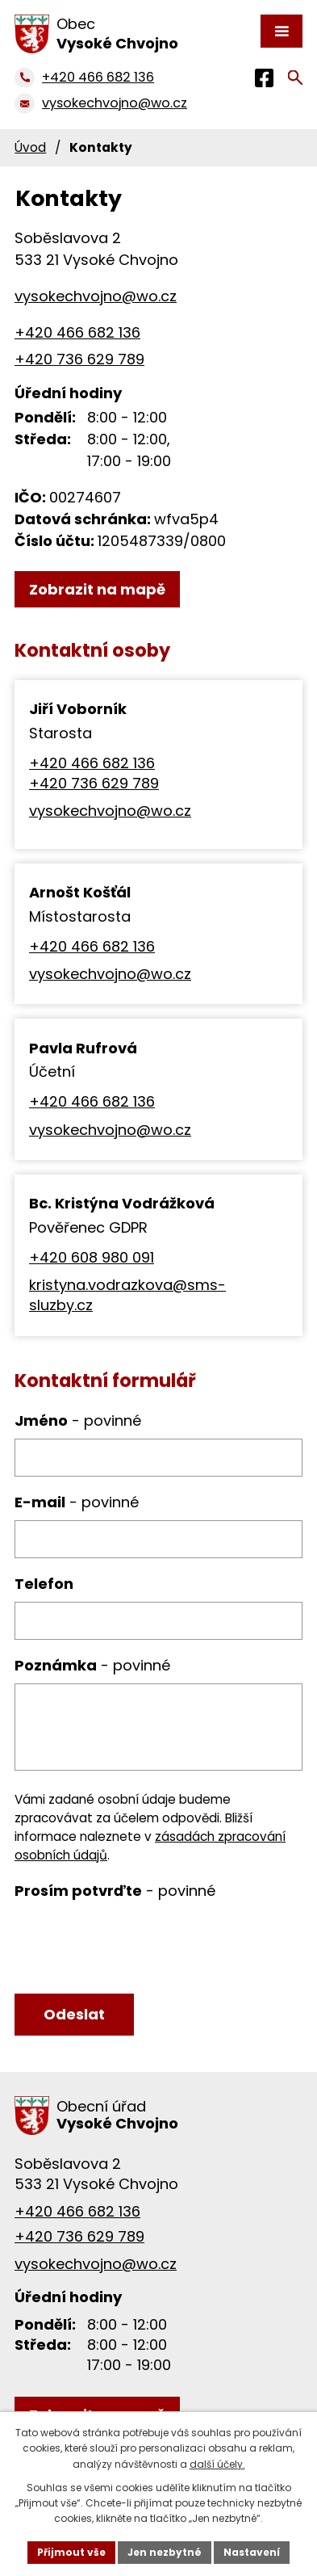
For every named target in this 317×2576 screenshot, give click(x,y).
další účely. (217, 2464)
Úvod (30, 147)
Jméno (78, 1420)
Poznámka (92, 1665)
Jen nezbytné (164, 2552)
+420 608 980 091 (91, 1257)
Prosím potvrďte (115, 1891)
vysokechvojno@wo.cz (110, 811)
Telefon (44, 1584)
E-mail (77, 1502)
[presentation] (133, 1947)
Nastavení (251, 2552)
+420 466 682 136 (77, 332)
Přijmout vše (71, 2552)
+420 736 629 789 (79, 359)
